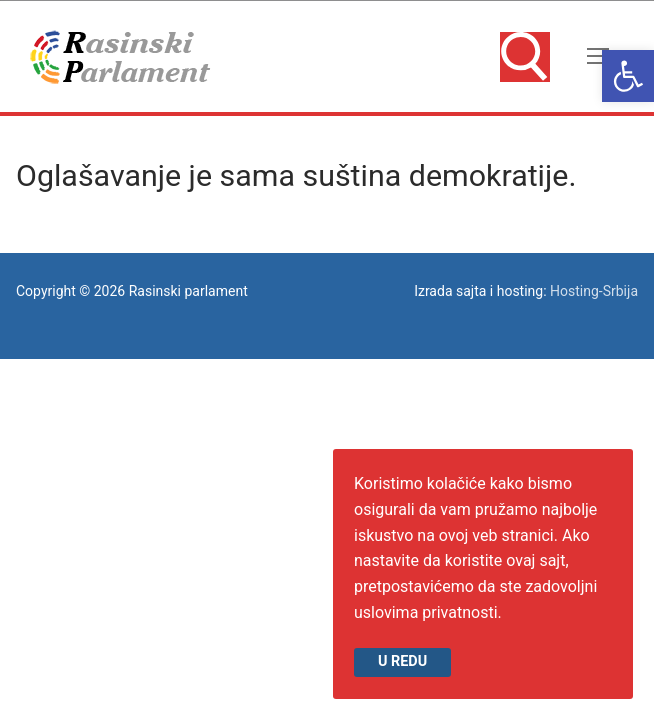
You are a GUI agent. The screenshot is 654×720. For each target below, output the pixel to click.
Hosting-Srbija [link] (594, 291)
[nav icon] (598, 57)
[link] (628, 76)
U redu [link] (402, 661)
